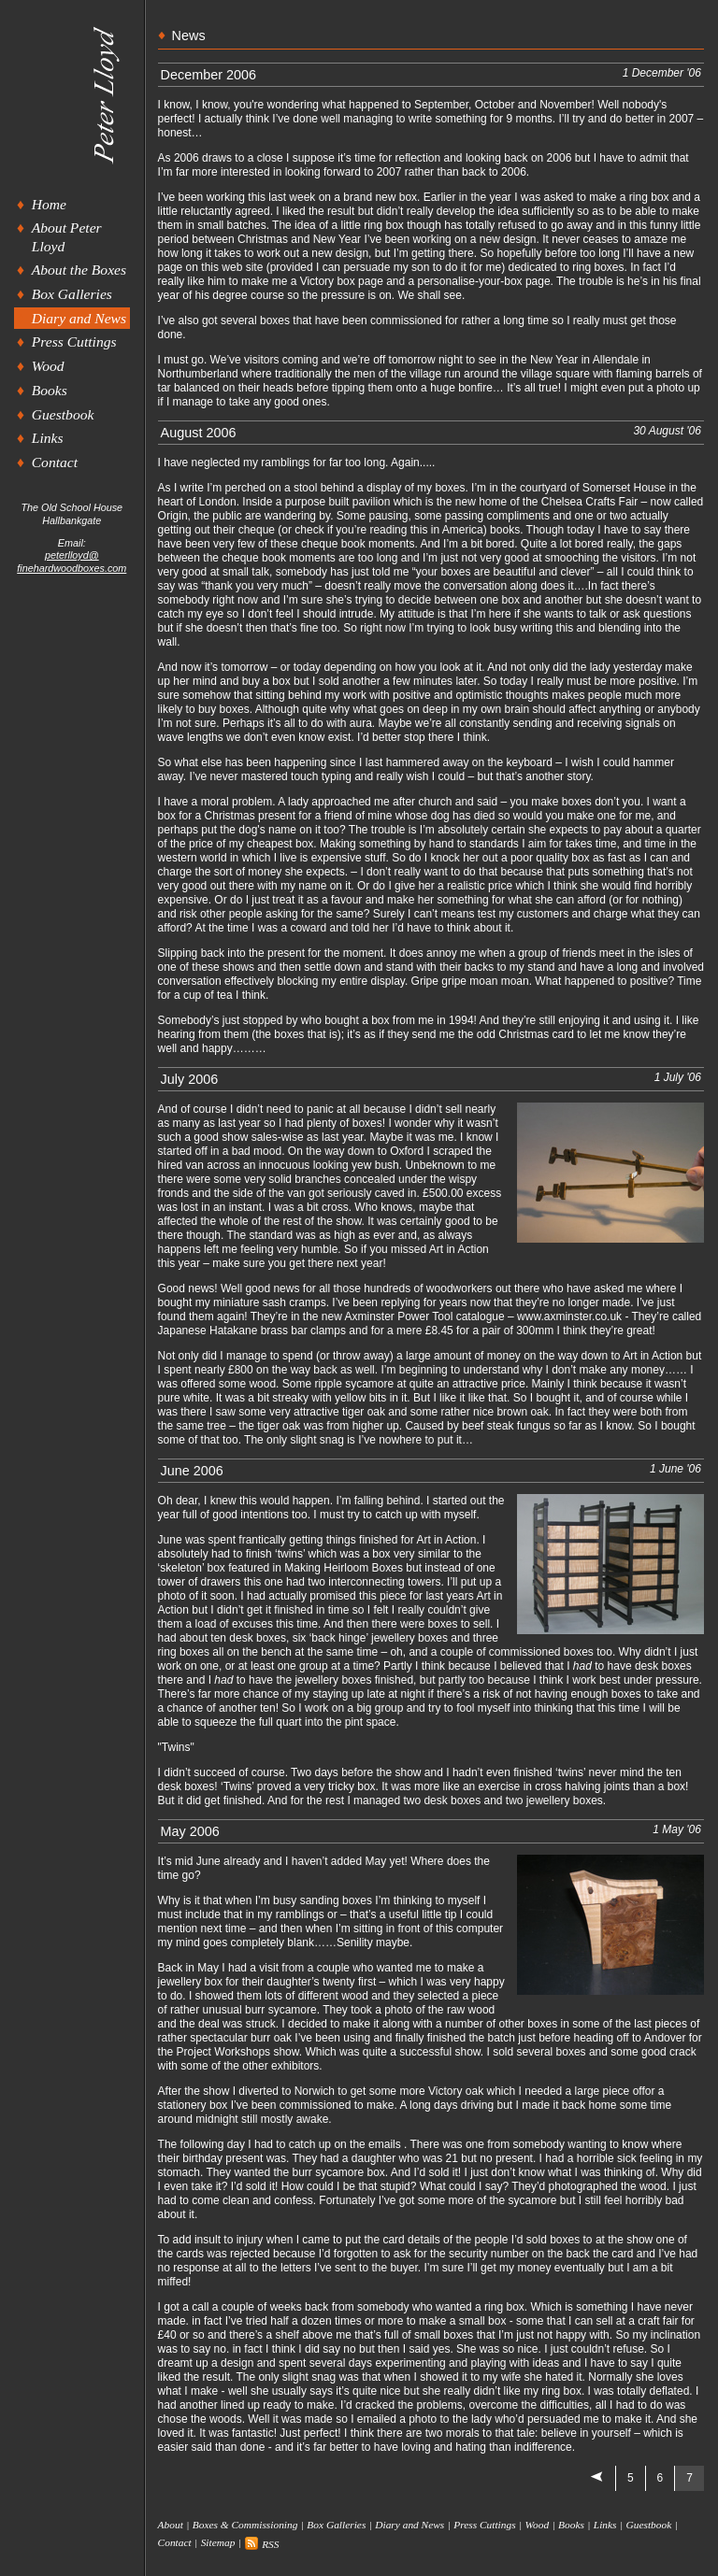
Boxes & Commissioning (245, 2525)
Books (49, 390)
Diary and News (79, 318)
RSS (261, 2544)
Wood (48, 366)
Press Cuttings (74, 341)
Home (49, 204)
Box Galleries (72, 294)
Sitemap (218, 2543)
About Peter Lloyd (67, 236)
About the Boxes (79, 270)
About (170, 2525)
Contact (55, 462)
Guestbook (63, 414)
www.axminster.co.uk (569, 1316)
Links (48, 438)
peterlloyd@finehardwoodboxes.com (71, 561)
